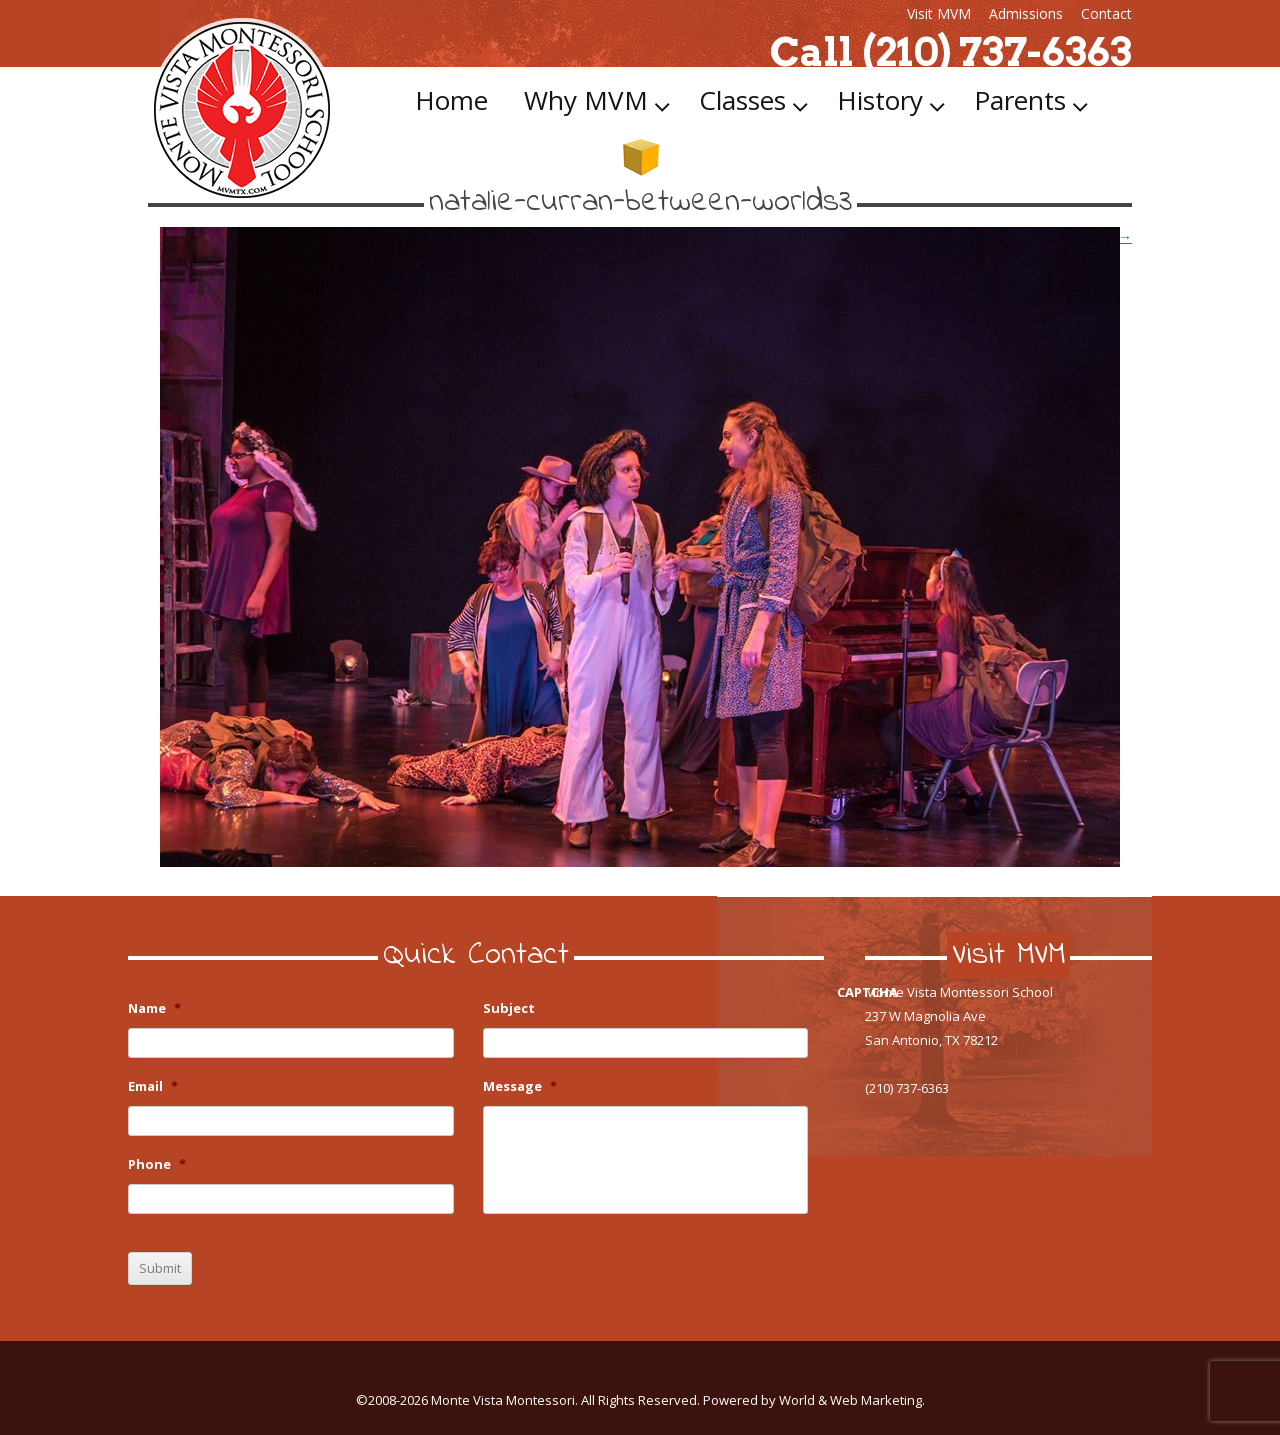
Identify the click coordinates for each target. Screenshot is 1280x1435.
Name (154, 1008)
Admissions (1026, 13)
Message (520, 1086)
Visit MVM (939, 13)
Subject (509, 1008)
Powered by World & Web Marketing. (814, 1400)
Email (153, 1086)
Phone (157, 1164)
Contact (1106, 13)
